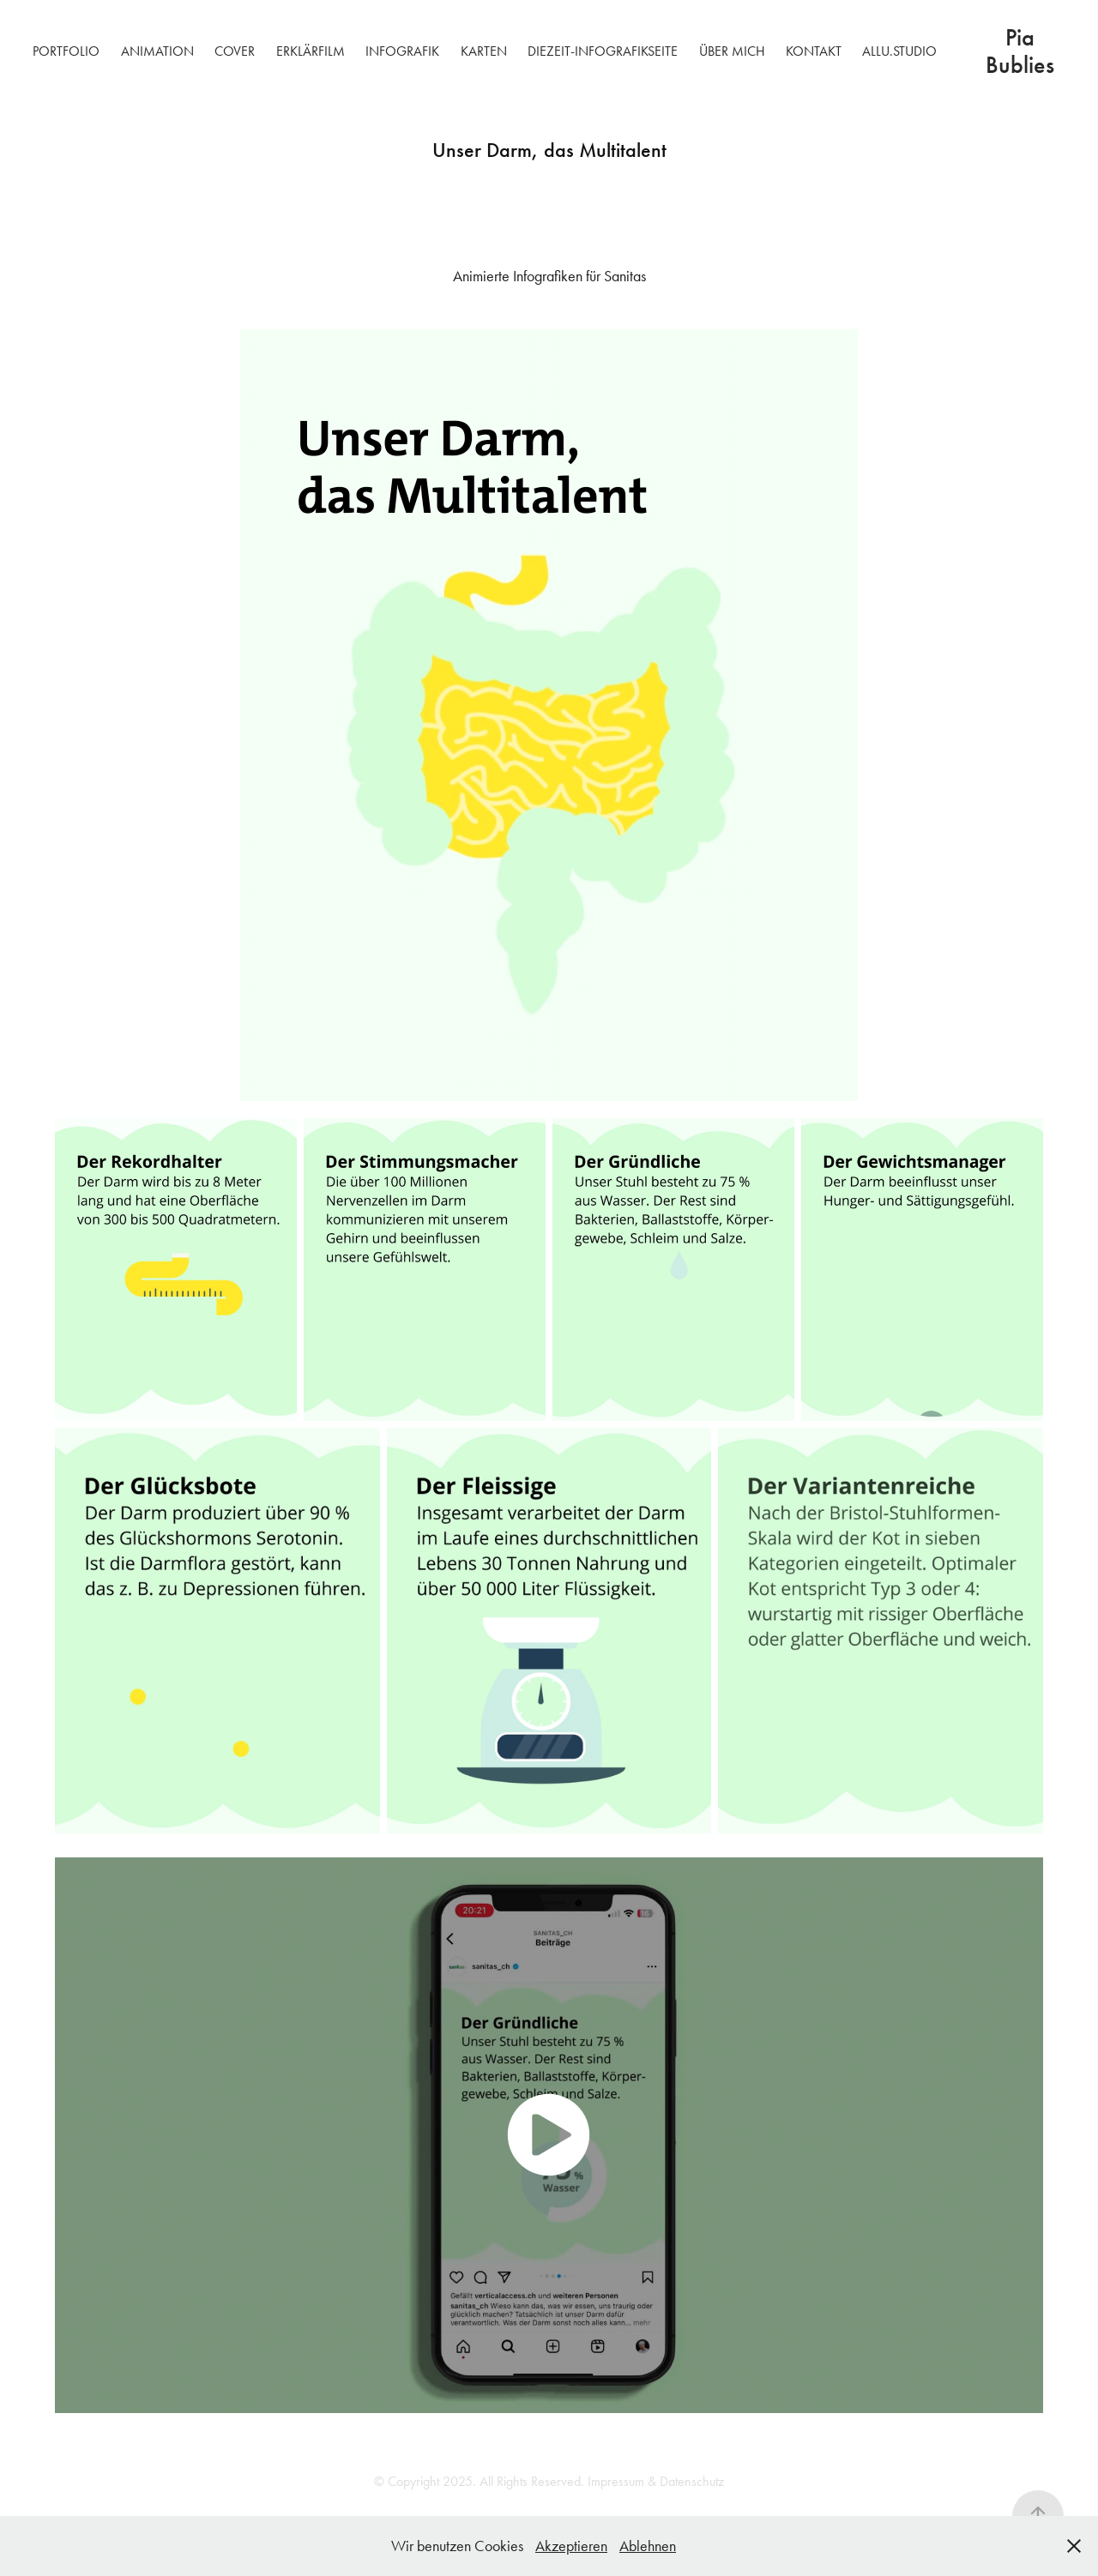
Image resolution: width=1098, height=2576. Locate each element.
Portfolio (66, 51)
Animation (157, 51)
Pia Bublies (1020, 51)
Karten (484, 51)
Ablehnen (647, 2546)
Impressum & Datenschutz (656, 2481)
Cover (234, 51)
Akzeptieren (571, 2546)
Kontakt (814, 51)
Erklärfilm (310, 51)
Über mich (732, 51)
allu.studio (899, 51)
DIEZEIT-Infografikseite (603, 51)
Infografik (402, 51)
